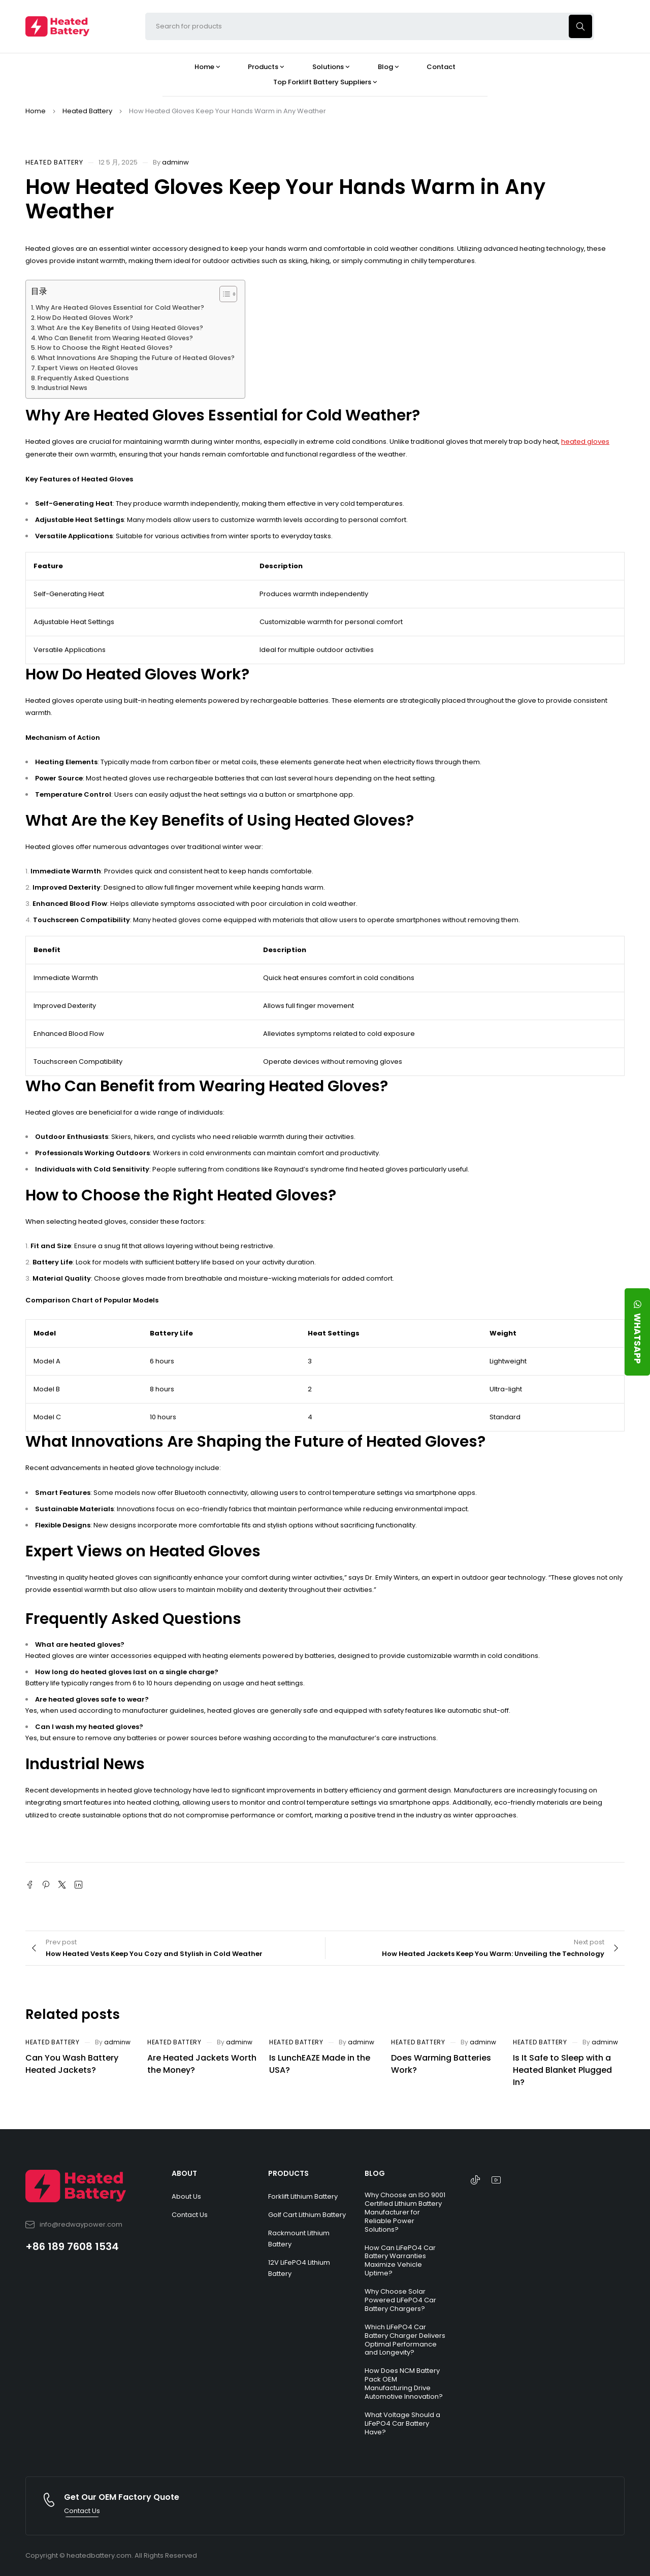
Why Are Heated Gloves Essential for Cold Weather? (120, 307)
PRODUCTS (288, 2173)
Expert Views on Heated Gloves (88, 368)
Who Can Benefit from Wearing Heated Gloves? (115, 338)
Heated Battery (87, 111)
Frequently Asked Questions (83, 378)
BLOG (375, 2173)
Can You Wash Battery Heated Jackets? (71, 2064)
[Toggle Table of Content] (223, 294)
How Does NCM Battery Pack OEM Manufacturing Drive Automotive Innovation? (404, 2383)
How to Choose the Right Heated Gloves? (105, 347)
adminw (175, 162)
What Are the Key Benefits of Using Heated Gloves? (120, 327)
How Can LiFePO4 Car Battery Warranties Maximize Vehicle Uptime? (400, 2260)
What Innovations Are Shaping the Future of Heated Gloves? (136, 357)
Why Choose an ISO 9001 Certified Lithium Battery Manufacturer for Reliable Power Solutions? (405, 2212)
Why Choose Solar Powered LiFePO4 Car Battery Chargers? (400, 2300)
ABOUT (184, 2173)
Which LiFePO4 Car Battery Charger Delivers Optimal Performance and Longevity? (405, 2340)
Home (35, 111)
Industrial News (62, 387)
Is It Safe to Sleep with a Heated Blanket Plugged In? (562, 2070)
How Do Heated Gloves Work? (85, 317)
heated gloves (585, 441)
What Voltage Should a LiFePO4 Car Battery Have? (402, 2423)
